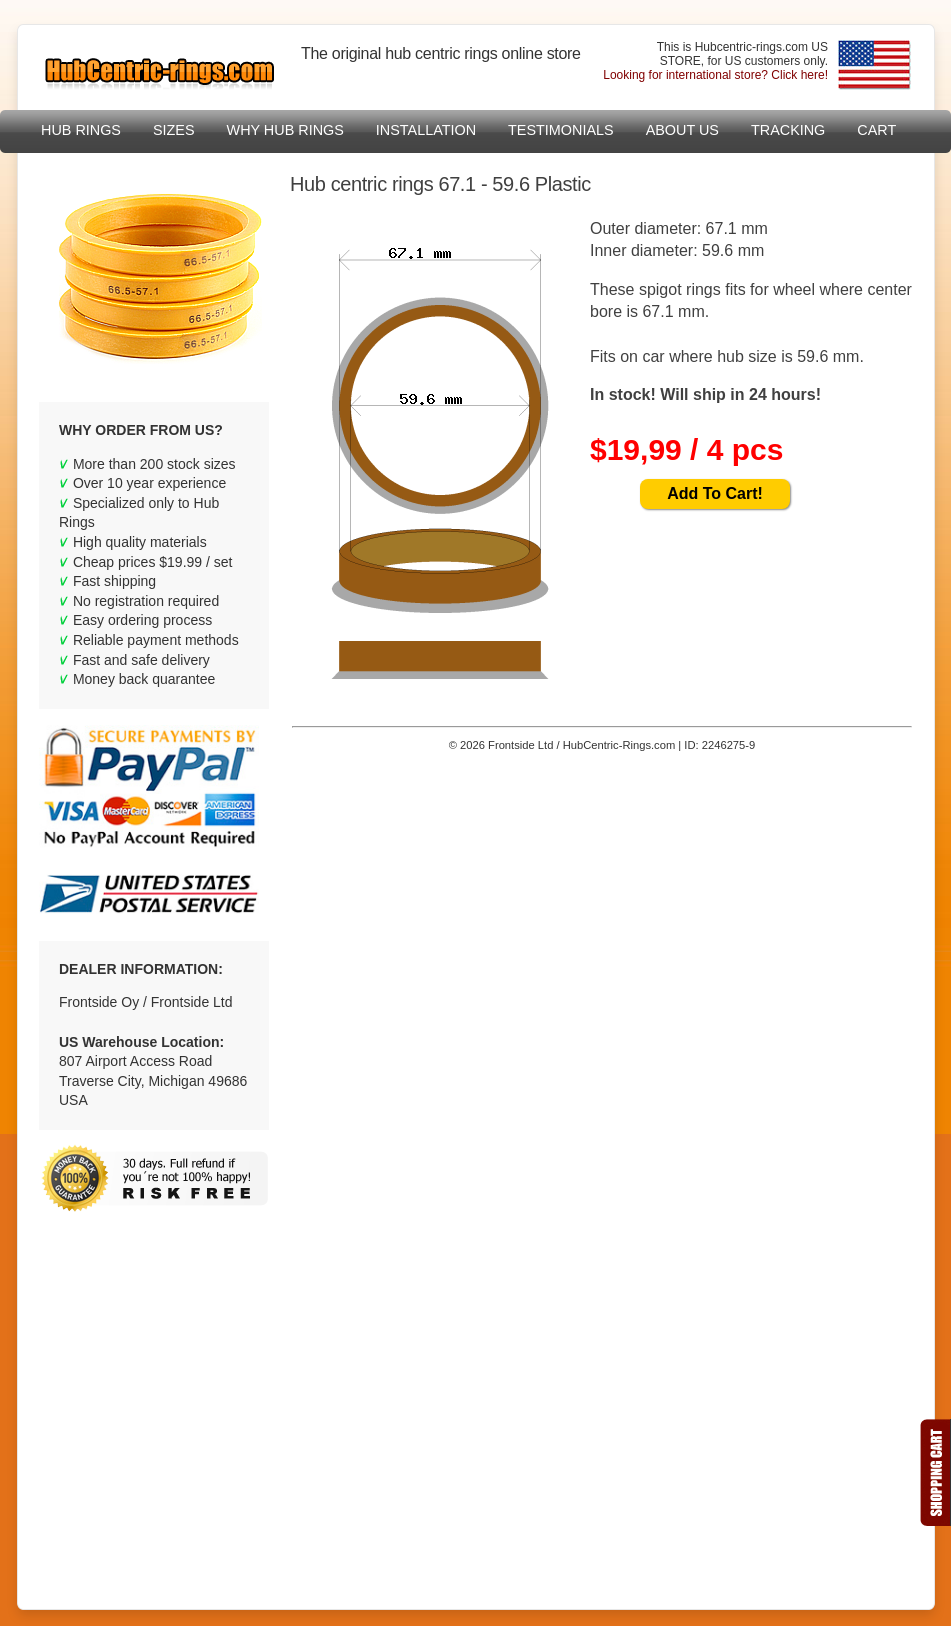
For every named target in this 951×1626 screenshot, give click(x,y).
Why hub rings (285, 130)
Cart (876, 130)
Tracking (788, 130)
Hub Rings (81, 130)
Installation (426, 130)
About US (682, 130)
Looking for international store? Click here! (715, 75)
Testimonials (561, 130)
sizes (174, 130)
